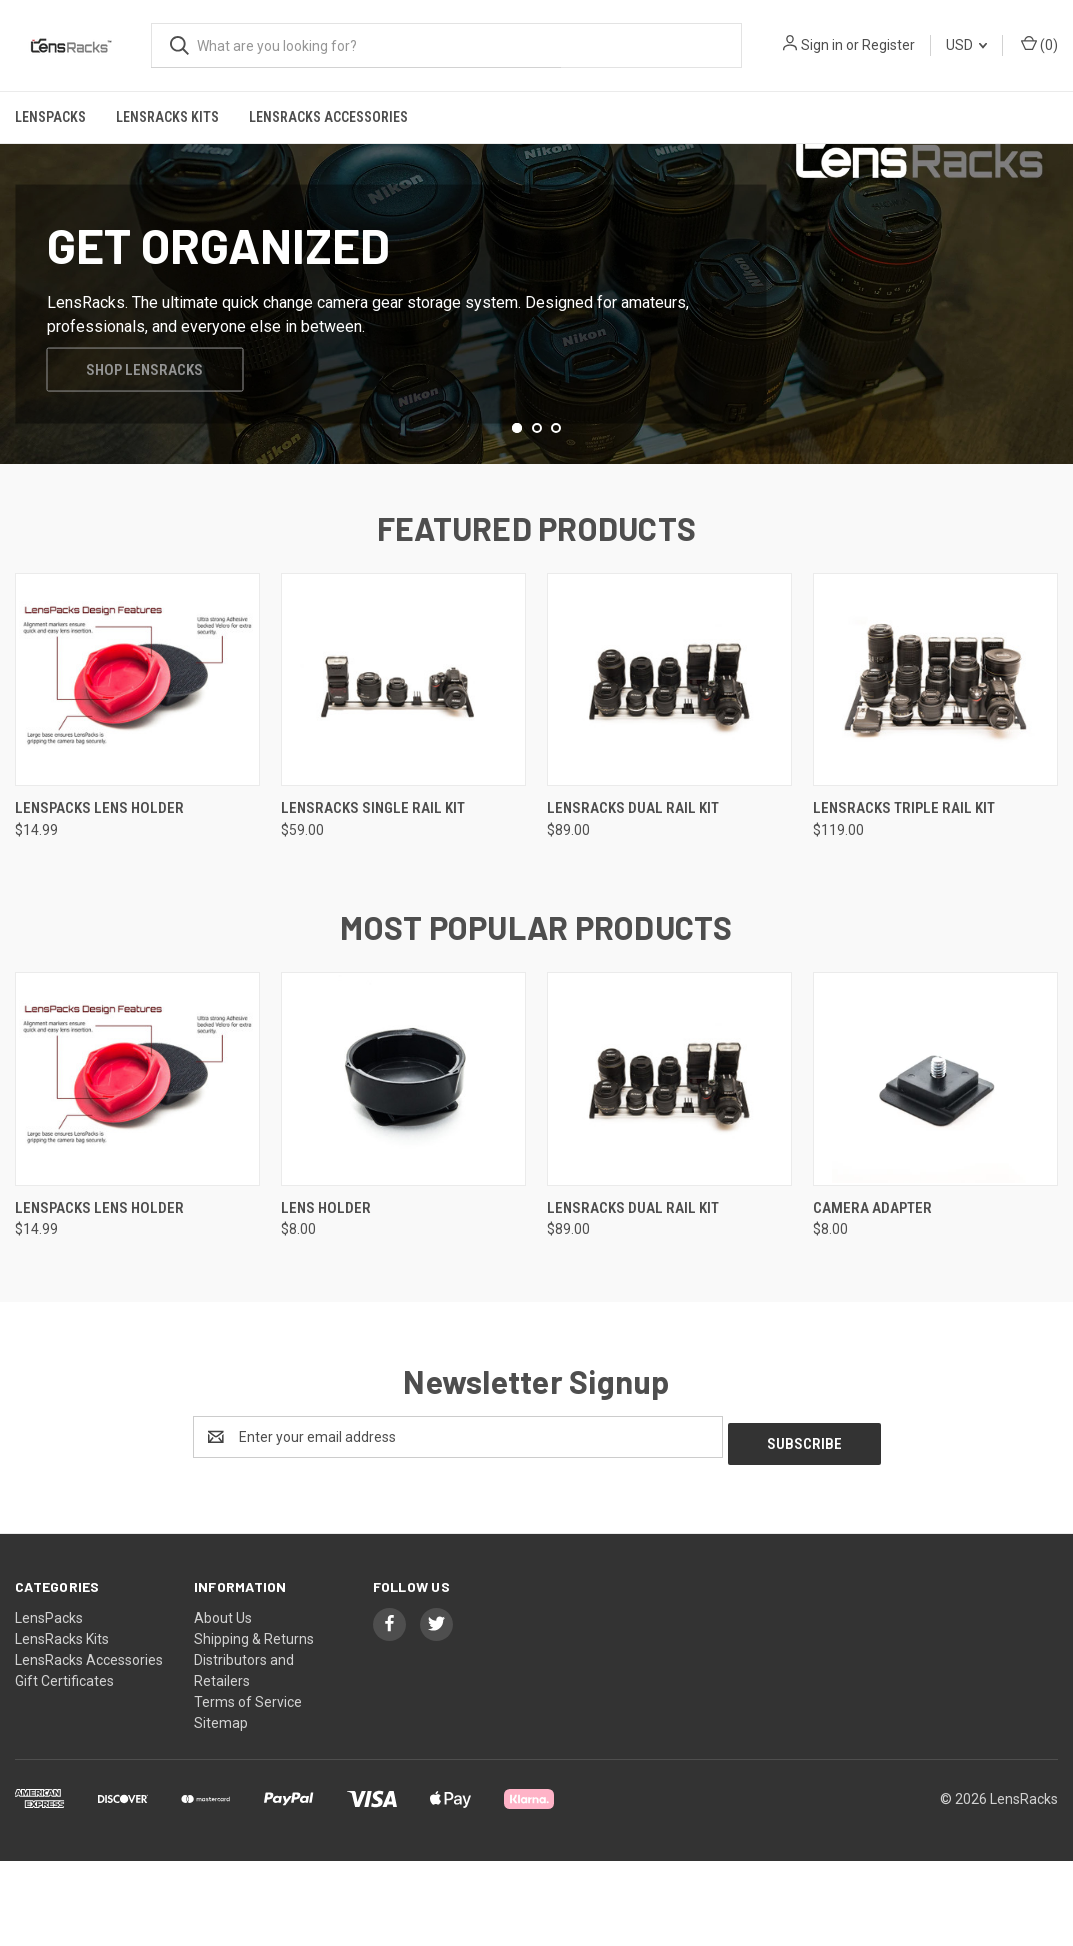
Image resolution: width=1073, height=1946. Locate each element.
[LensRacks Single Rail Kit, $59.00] (403, 770)
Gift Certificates (64, 1765)
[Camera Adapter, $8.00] (935, 1169)
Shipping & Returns (254, 1723)
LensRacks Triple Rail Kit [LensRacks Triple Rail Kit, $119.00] (904, 899)
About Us (223, 1702)
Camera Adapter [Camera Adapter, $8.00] (872, 1298)
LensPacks (50, 117)
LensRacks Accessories (328, 117)
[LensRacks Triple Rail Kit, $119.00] (935, 770)
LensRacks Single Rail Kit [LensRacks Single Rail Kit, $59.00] (373, 899)
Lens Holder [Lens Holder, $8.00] (326, 1298)
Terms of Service (248, 1786)
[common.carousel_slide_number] (536, 349)
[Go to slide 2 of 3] (537, 518)
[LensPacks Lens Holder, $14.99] (137, 770)
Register (888, 45)
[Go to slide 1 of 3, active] (517, 518)
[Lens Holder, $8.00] (403, 1169)
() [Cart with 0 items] (1039, 44)
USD (966, 45)
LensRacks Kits (167, 117)
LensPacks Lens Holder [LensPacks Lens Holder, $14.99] (99, 899)
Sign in (822, 45)
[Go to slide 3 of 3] (556, 518)
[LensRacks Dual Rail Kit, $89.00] (669, 770)
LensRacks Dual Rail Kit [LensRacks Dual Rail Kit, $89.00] (633, 899)
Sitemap (221, 1807)
